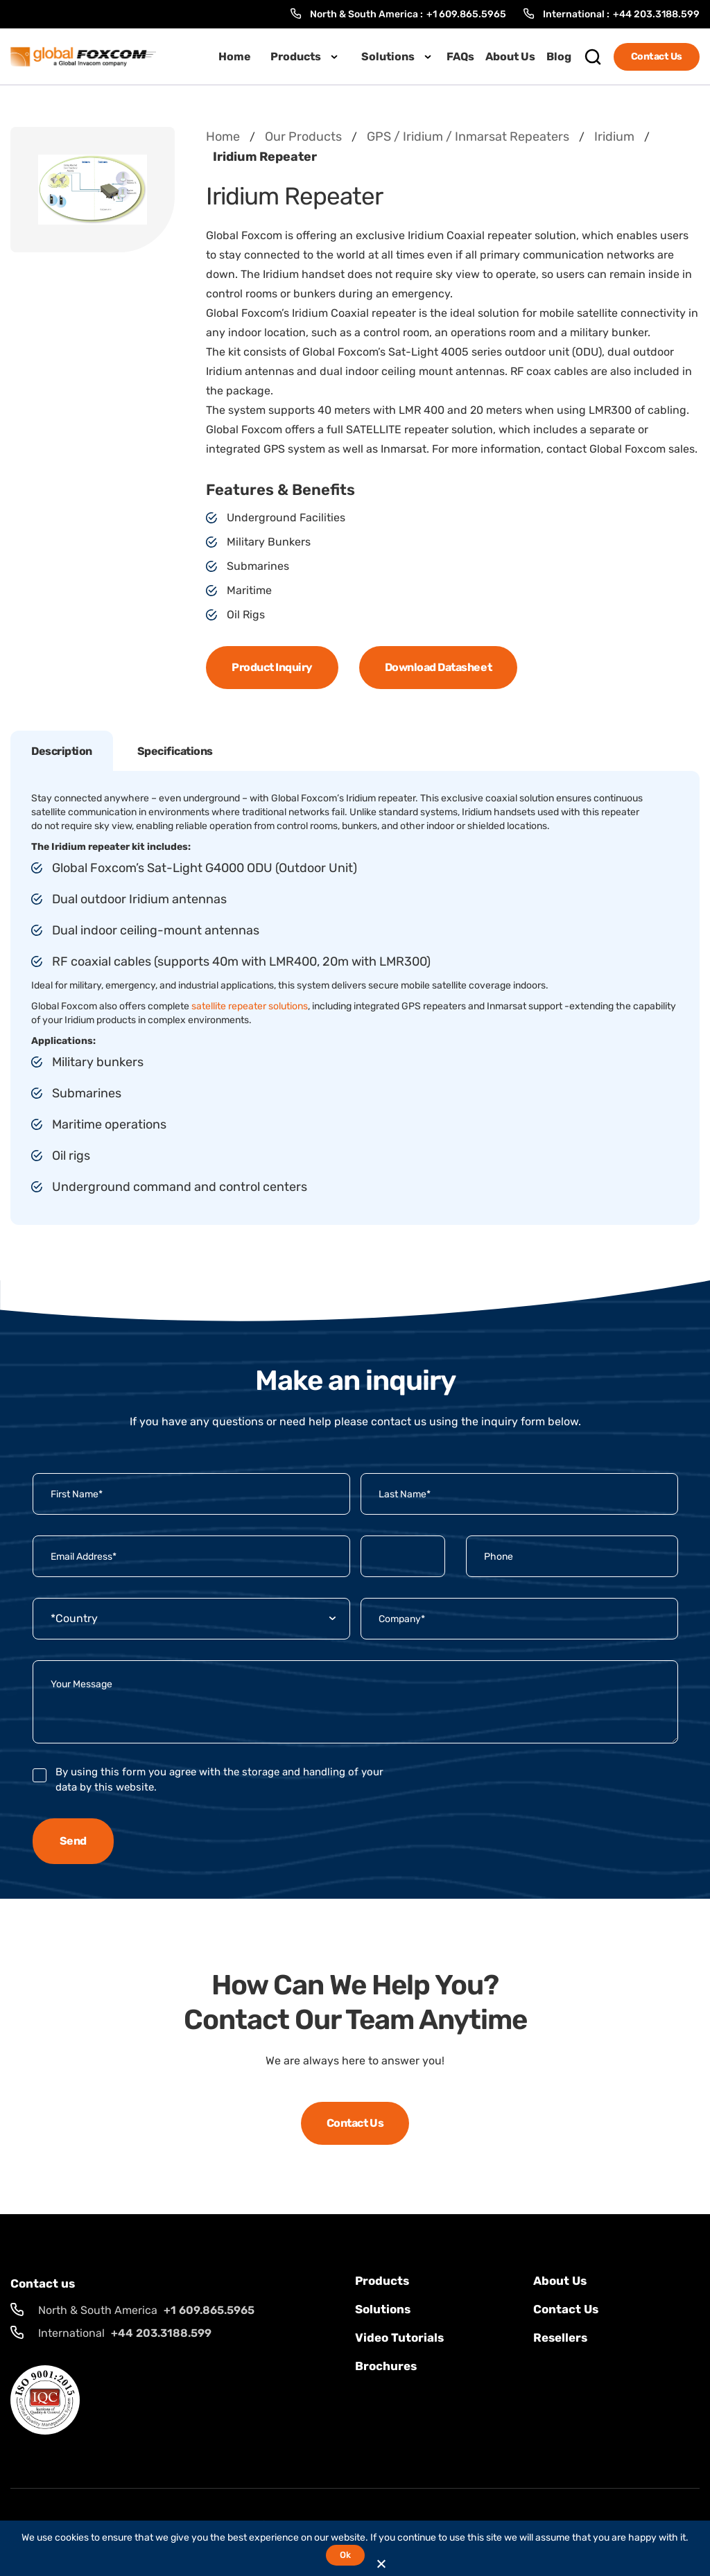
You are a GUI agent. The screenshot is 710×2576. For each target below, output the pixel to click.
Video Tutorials (399, 2337)
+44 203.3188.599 (656, 14)
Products (295, 56)
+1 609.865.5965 (466, 14)
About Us (510, 56)
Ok (345, 2555)
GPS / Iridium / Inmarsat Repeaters (468, 136)
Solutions (388, 56)
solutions (382, 2309)
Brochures (386, 2366)
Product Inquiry (272, 667)
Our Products (303, 136)
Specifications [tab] (175, 751)
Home (234, 56)
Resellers (560, 2337)
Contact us (565, 2309)
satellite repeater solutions (249, 1006)
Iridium (614, 136)
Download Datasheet (438, 667)
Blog (558, 56)
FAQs (460, 56)
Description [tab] (61, 751)
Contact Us (656, 56)
